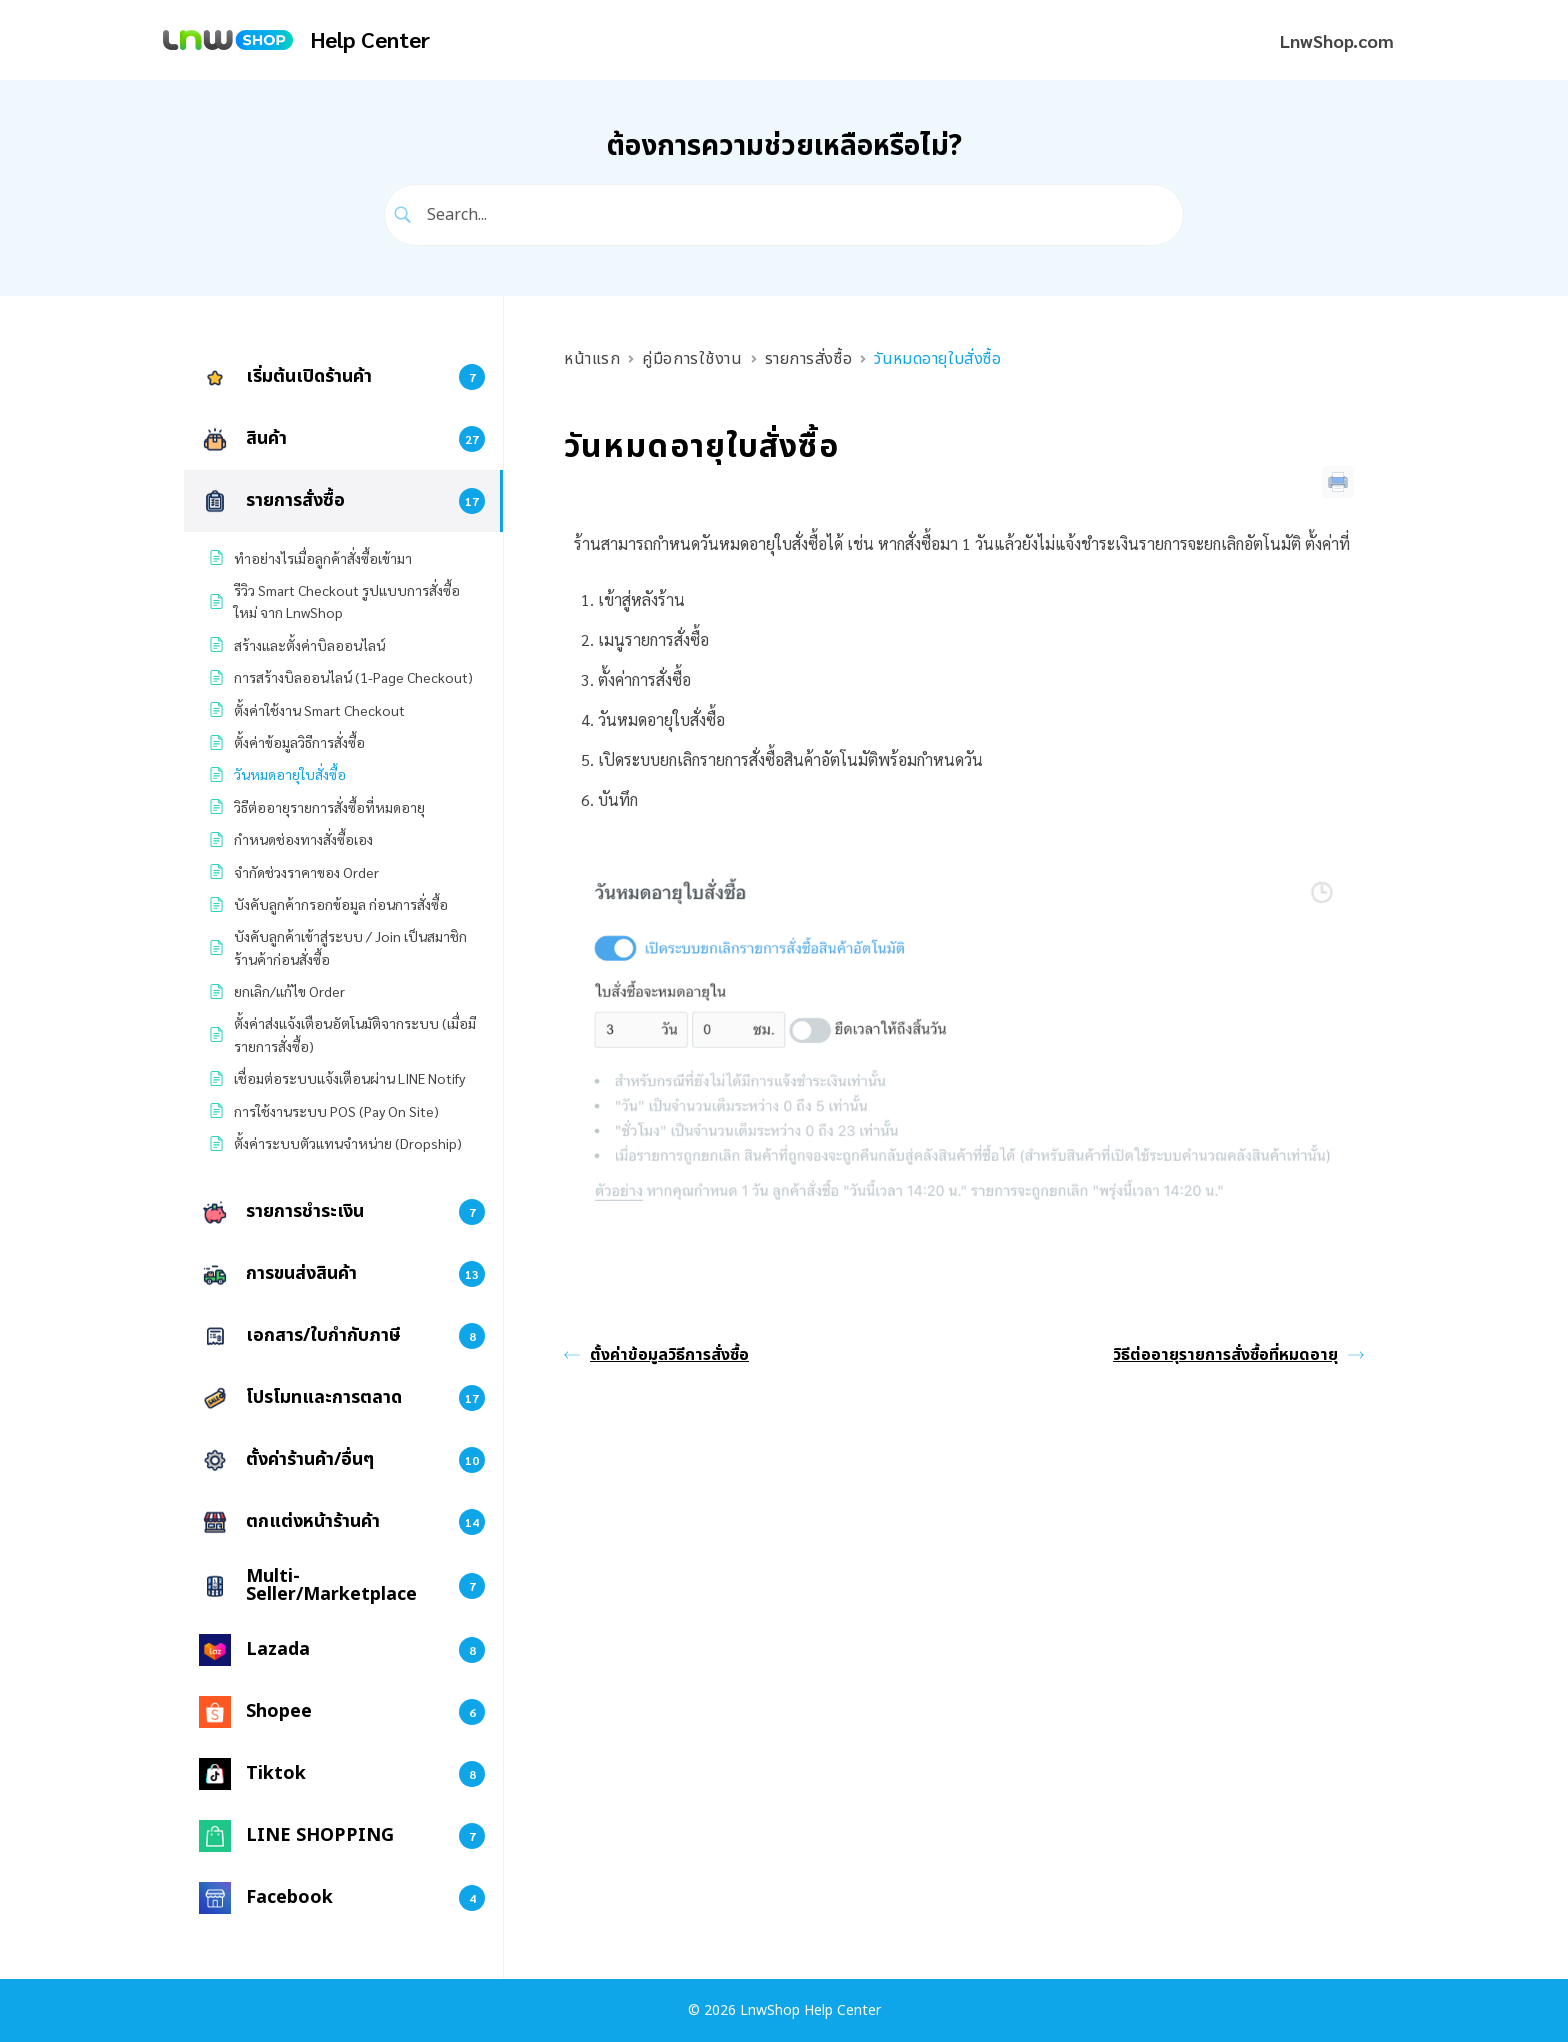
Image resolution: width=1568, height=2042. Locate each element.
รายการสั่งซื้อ (809, 359)
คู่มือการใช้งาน (692, 359)
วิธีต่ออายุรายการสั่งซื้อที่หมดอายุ (1238, 1355)
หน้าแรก (592, 359)
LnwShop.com (1337, 40)
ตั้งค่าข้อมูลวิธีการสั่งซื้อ (656, 1355)
